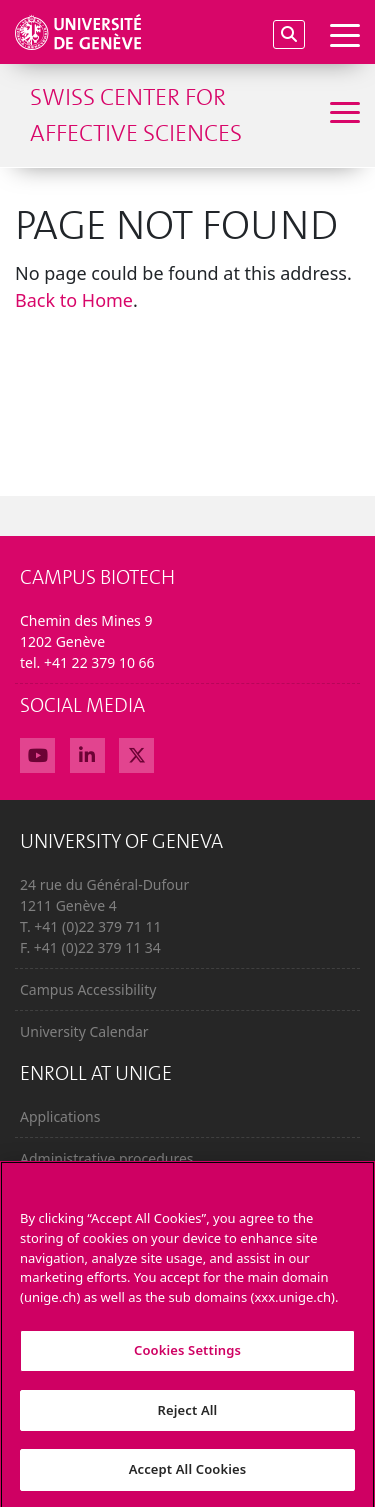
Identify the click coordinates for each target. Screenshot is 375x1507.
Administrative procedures (107, 1158)
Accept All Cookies (188, 1478)
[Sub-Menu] (342, 115)
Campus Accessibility (88, 989)
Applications (60, 1116)
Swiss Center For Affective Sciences (136, 115)
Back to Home (74, 300)
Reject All (188, 1418)
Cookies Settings (187, 1359)
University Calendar (84, 1031)
